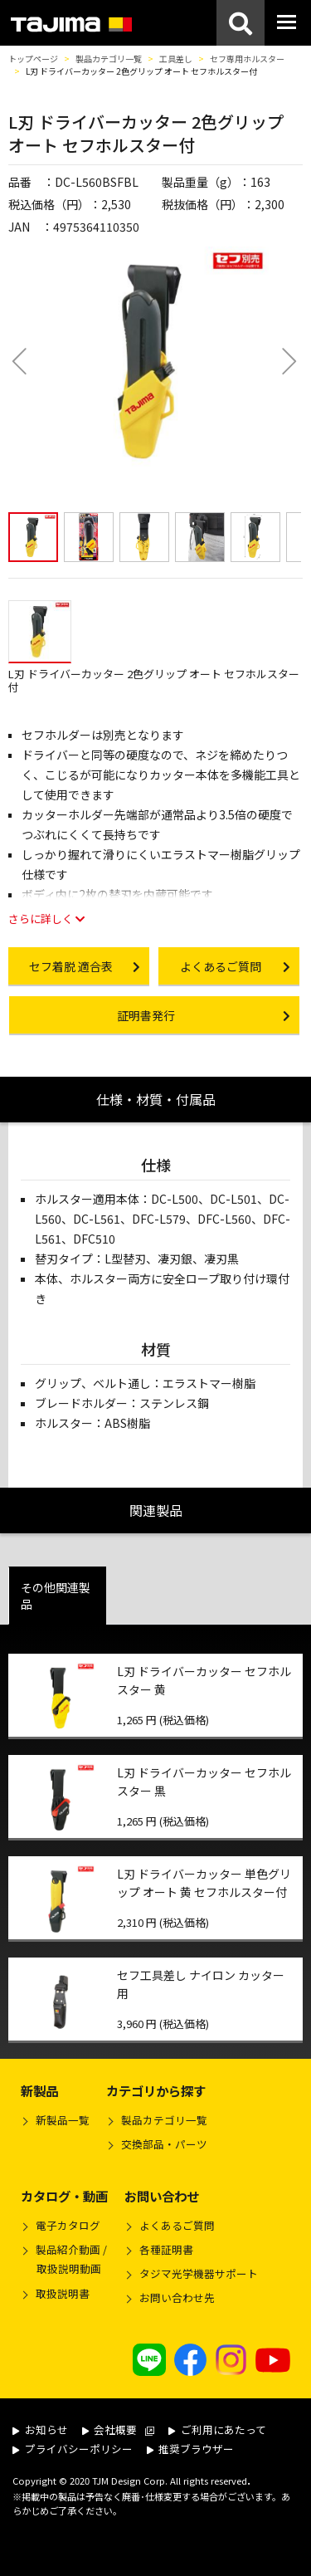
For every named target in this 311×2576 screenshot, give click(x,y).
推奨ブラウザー (191, 2448)
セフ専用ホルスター (247, 58)
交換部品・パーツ (164, 2144)
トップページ (33, 58)
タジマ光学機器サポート (198, 2273)
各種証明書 (166, 2249)
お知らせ (40, 2429)
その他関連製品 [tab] (55, 1595)
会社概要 (118, 2429)
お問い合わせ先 (177, 2297)
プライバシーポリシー (72, 2448)
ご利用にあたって (217, 2429)
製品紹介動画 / (64, 2261)
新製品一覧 (63, 2120)
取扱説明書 (63, 2293)
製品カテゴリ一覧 (108, 58)
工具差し (175, 58)
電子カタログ (68, 2225)
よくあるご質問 (177, 2225)
